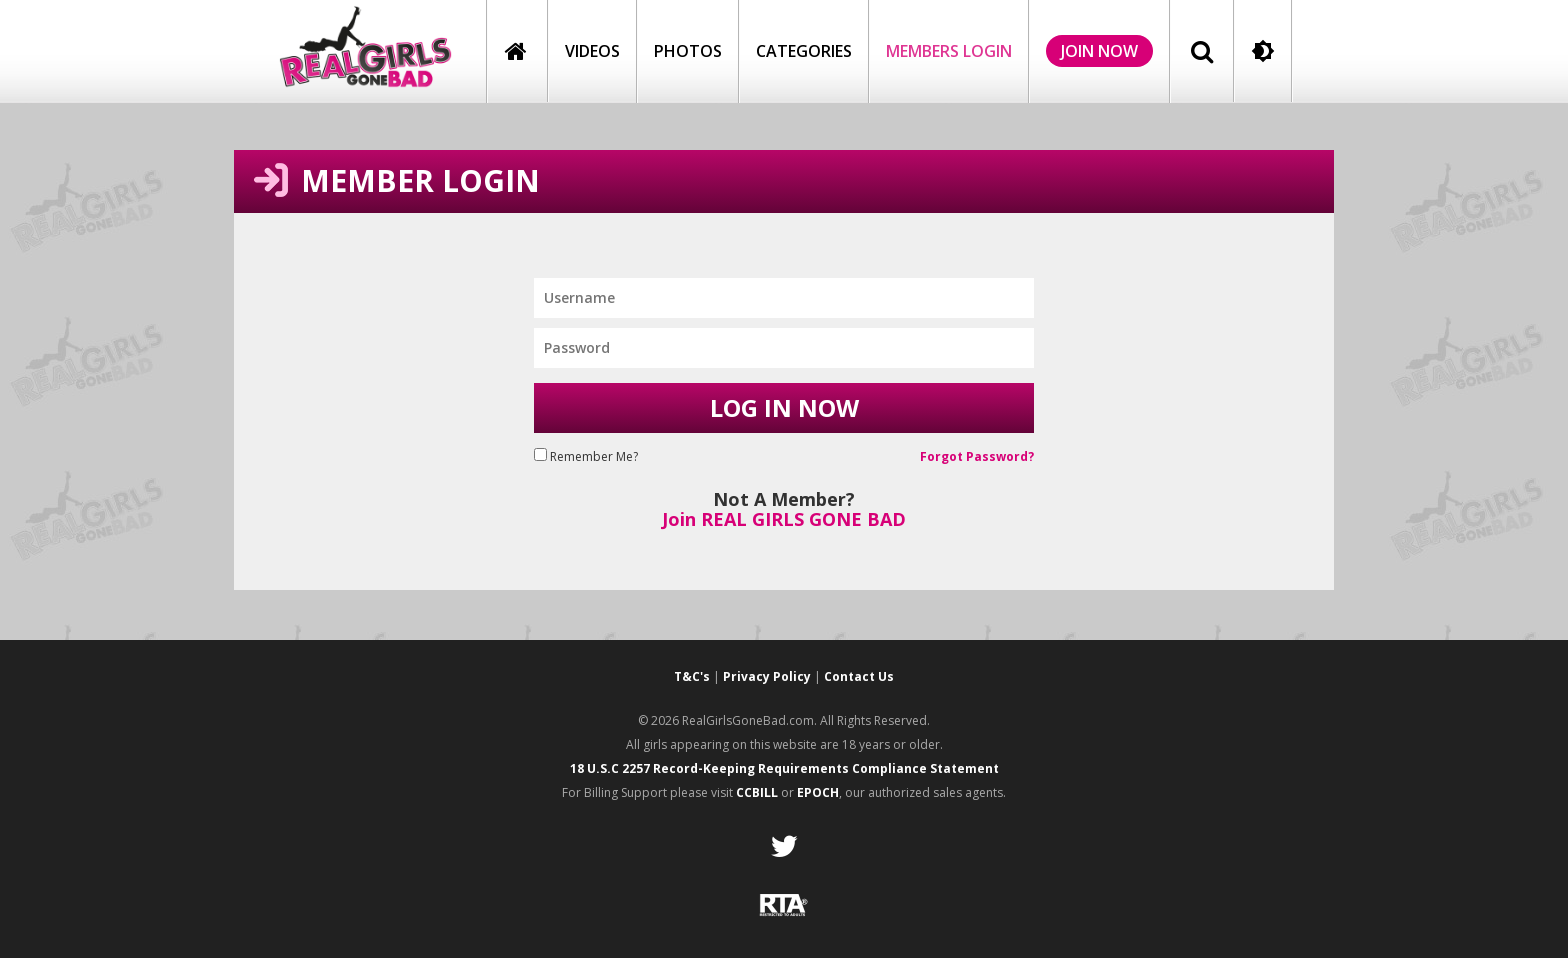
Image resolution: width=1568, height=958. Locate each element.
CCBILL (757, 792)
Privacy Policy (767, 676)
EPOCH (818, 792)
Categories (804, 51)
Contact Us (859, 676)
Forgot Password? (977, 456)
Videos (592, 51)
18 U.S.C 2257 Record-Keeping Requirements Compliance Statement (784, 768)
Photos (688, 51)
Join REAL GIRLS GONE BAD (784, 519)
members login (949, 51)
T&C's (692, 676)
